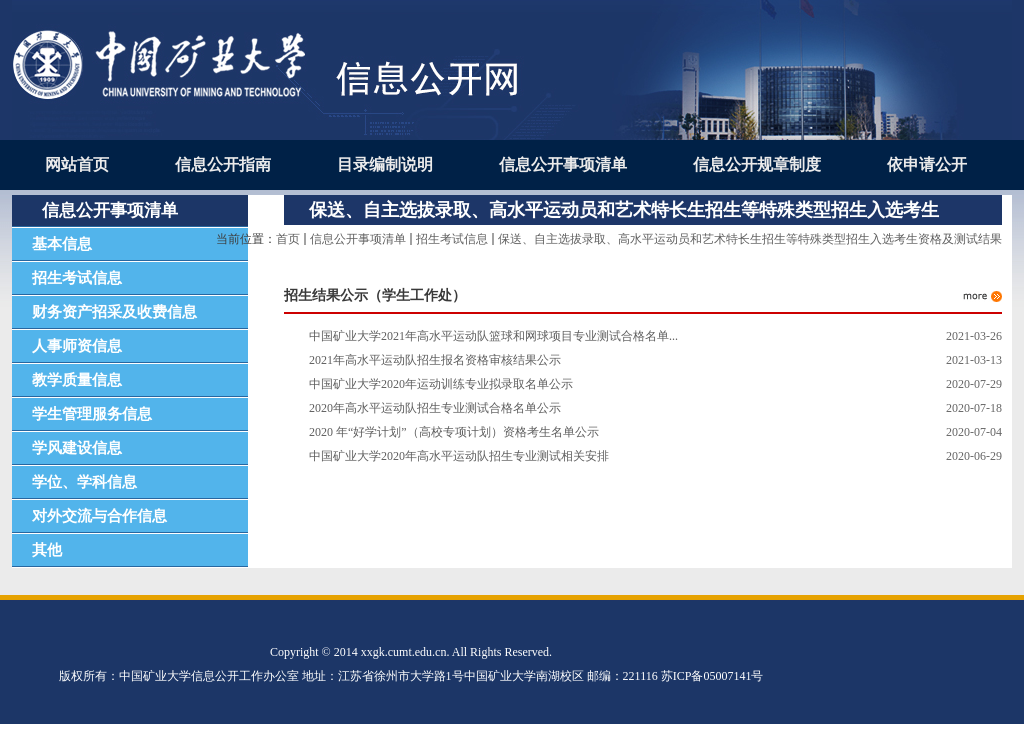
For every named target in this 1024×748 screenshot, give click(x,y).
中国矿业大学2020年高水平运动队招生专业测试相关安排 (459, 456)
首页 (288, 239)
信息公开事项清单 (358, 239)
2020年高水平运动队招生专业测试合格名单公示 (435, 408)
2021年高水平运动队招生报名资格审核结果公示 (435, 360)
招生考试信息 (452, 239)
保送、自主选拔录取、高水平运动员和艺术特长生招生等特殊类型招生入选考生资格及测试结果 (750, 239)
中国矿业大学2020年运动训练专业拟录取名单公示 (441, 384)
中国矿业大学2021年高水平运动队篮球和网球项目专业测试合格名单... (493, 336)
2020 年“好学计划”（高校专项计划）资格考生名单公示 (454, 432)
